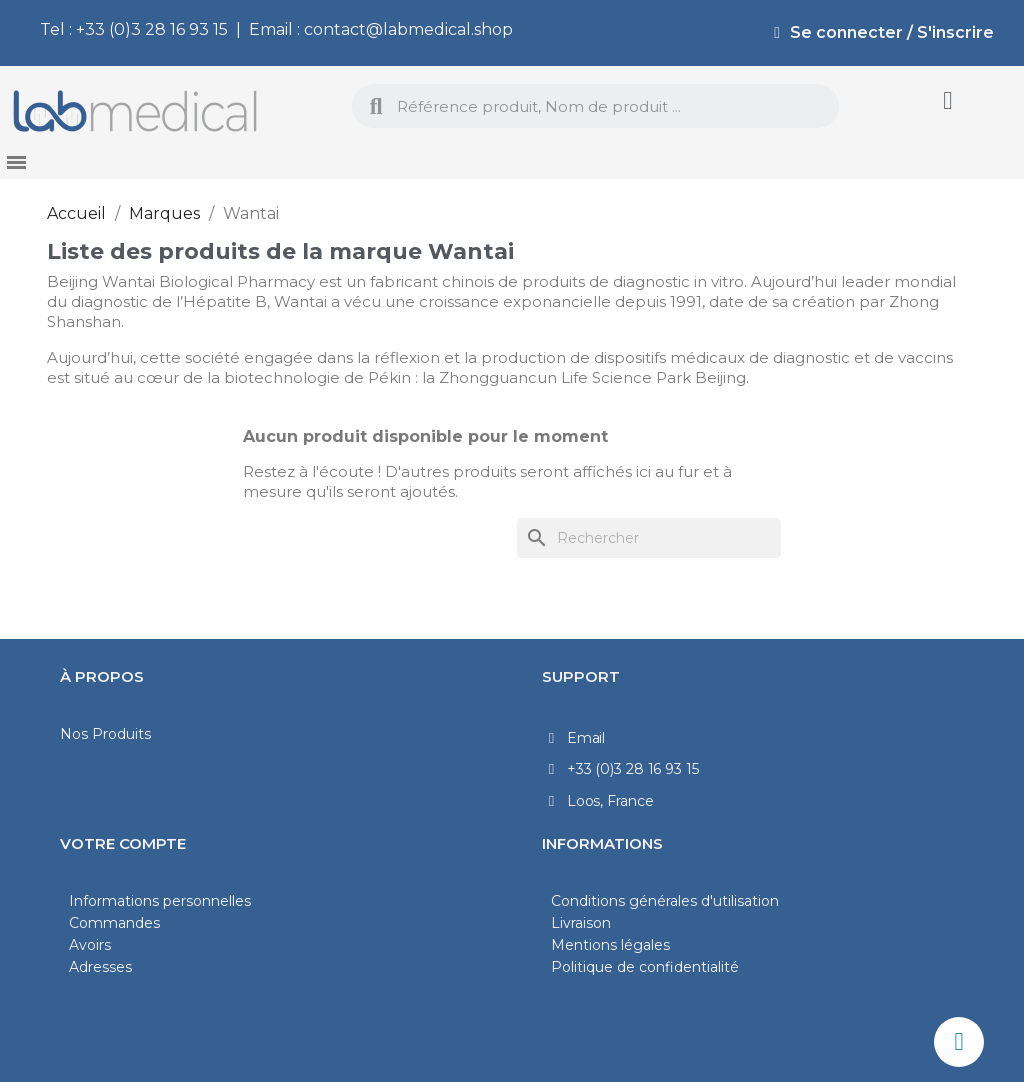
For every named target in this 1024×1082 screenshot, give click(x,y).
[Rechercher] (649, 538)
